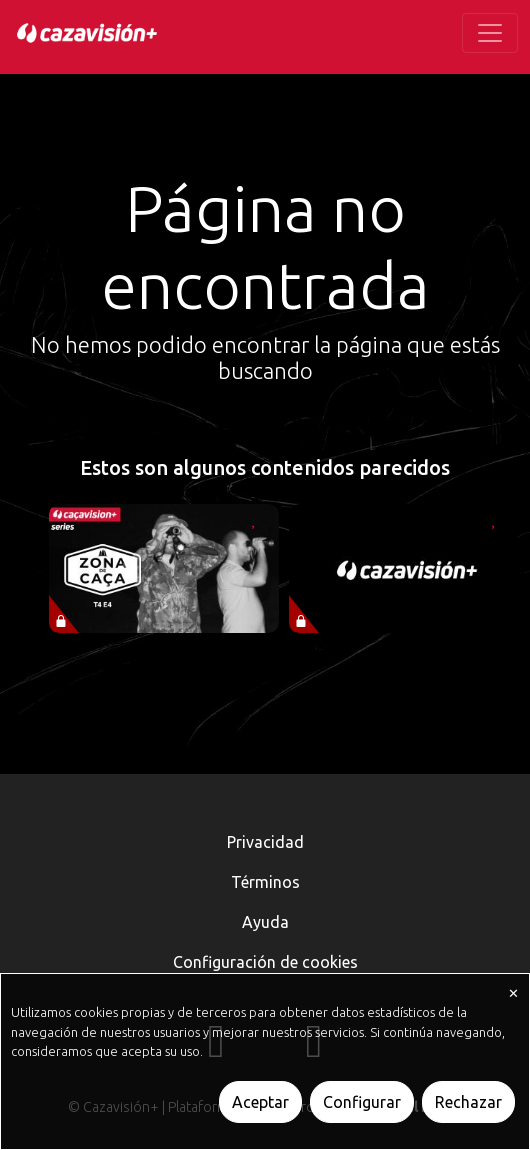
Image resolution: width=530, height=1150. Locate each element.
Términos (265, 882)
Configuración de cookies (265, 962)
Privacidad (265, 842)
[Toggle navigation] (490, 33)
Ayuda (265, 922)
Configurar (362, 1102)
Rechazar (468, 1102)
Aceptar (260, 1102)
